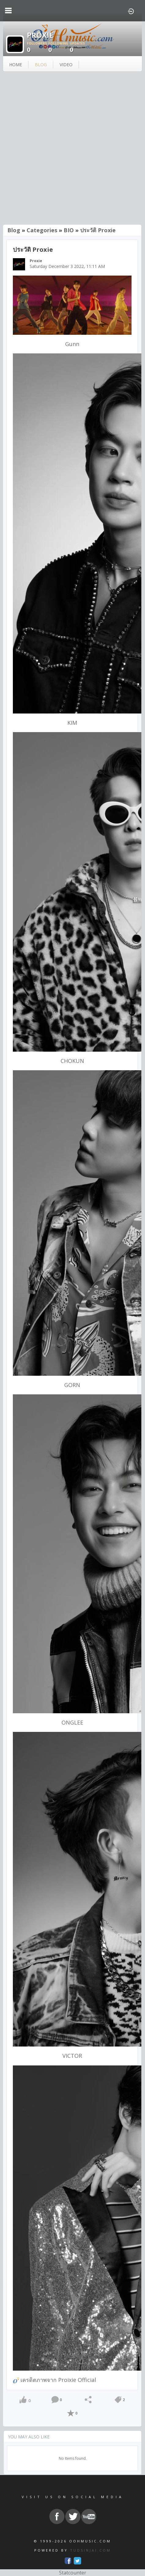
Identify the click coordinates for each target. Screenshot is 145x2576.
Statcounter (72, 2572)
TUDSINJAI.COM (90, 2550)
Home (15, 64)
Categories (42, 230)
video (66, 64)
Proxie (36, 260)
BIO (69, 230)
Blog (13, 230)
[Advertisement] (72, 148)
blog (41, 64)
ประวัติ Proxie (98, 230)
